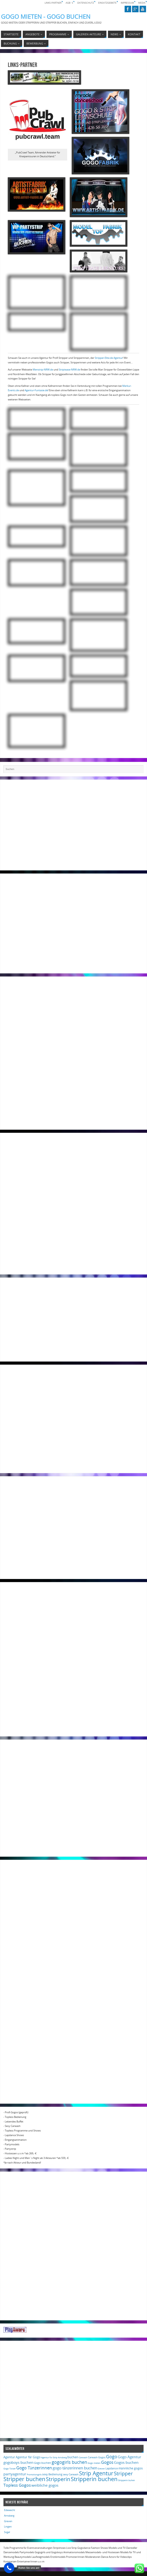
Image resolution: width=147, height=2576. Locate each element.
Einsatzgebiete (107, 2)
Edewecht (9, 2510)
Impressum (127, 2)
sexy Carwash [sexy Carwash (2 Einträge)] (70, 2474)
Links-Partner (53, 2)
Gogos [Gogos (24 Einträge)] (107, 2462)
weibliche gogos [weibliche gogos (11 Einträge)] (44, 2485)
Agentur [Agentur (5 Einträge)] (9, 2457)
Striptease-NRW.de (69, 369)
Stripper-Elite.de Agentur (109, 358)
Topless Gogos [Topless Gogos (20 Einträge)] (17, 2485)
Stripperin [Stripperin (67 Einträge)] (58, 2479)
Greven (8, 2521)
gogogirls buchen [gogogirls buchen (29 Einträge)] (69, 2462)
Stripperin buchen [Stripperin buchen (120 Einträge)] (94, 2479)
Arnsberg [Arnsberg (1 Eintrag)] (62, 2457)
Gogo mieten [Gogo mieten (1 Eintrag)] (94, 2463)
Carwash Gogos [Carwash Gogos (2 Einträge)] (96, 2457)
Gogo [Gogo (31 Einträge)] (111, 2456)
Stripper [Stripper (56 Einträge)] (123, 2473)
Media (141, 2)
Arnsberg (9, 2515)
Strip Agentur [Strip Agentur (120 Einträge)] (96, 2473)
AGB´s (69, 2)
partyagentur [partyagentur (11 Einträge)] (14, 2473)
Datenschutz (85, 2)
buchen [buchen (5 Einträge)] (72, 2457)
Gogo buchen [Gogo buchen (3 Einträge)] (42, 2463)
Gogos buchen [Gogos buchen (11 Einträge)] (126, 2462)
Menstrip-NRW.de (43, 369)
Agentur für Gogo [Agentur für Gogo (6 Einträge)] (28, 2457)
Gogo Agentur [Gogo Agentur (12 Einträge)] (129, 2456)
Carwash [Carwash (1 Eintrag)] (83, 2457)
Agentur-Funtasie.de (36, 390)
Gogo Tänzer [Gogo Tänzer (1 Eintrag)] (9, 2468)
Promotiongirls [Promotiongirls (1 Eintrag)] (34, 2474)
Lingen (8, 2526)
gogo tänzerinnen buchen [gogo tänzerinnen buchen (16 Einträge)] (75, 2468)
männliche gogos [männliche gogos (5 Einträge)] (130, 2468)
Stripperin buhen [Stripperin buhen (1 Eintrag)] (126, 2480)
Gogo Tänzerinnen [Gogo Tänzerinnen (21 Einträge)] (34, 2468)
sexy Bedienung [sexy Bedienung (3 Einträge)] (52, 2474)
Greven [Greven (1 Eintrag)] (101, 2468)
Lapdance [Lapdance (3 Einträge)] (111, 2468)
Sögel (7, 2532)
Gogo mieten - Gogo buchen (45, 16)
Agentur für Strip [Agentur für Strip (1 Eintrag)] (49, 2457)
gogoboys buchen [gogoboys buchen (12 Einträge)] (18, 2462)
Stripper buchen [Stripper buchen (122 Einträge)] (24, 2479)
